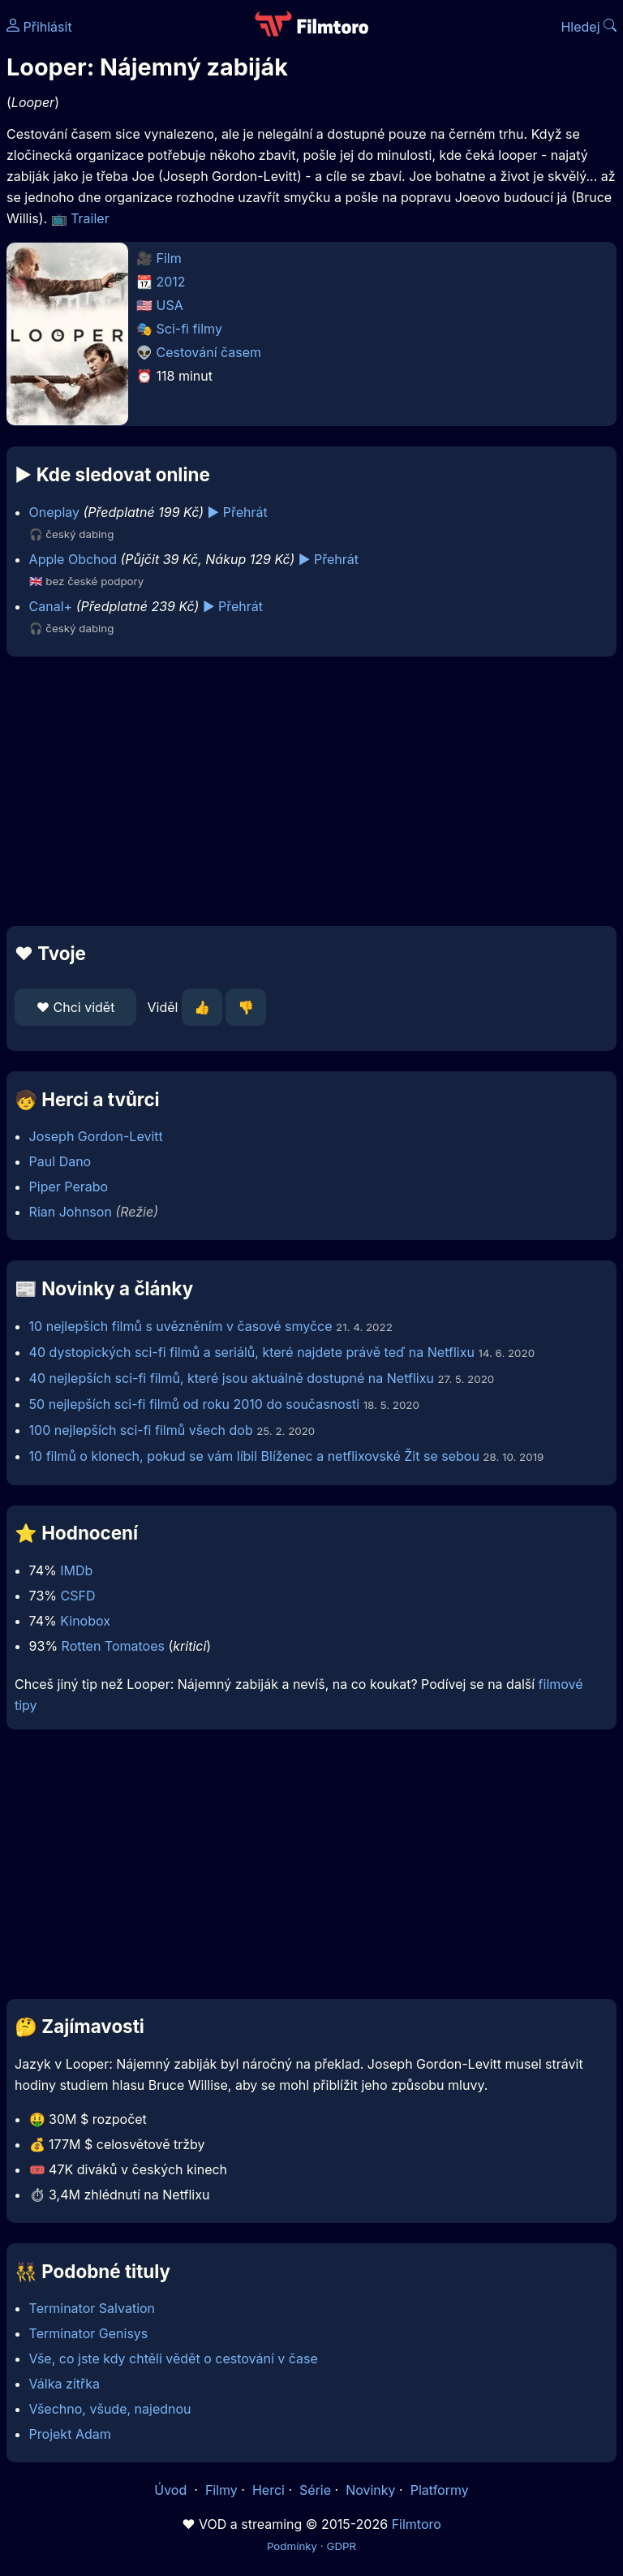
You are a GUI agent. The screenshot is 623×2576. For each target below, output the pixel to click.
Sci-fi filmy (189, 329)
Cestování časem (209, 352)
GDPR (341, 2545)
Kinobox (85, 1621)
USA (170, 305)
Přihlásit (39, 27)
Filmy (221, 2490)
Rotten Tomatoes (113, 1646)
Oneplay (54, 512)
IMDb (76, 1570)
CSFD (77, 1595)
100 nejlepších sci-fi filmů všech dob (141, 1430)
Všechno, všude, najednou (110, 2409)
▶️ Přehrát (238, 512)
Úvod (172, 2490)
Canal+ (51, 606)
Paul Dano (60, 1161)
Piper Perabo (69, 1186)
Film (169, 258)
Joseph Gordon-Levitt (96, 1136)
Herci (268, 2490)
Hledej (589, 27)
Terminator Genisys (88, 2333)
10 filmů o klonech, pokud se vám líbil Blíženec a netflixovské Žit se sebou (254, 1456)
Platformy (439, 2490)
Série (315, 2490)
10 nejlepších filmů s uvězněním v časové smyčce (181, 1326)
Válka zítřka (64, 2384)
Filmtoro (416, 2524)
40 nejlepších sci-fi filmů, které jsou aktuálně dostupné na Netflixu (231, 1378)
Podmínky (292, 2545)
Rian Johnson (70, 1212)
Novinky (370, 2490)
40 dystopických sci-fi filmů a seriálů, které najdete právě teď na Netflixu (252, 1352)
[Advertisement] (311, 791)
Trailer (90, 218)
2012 (171, 282)
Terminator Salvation (92, 2308)
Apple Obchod (73, 559)
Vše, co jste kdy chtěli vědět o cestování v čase (173, 2358)
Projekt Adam (70, 2434)
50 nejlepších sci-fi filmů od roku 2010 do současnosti (194, 1404)
